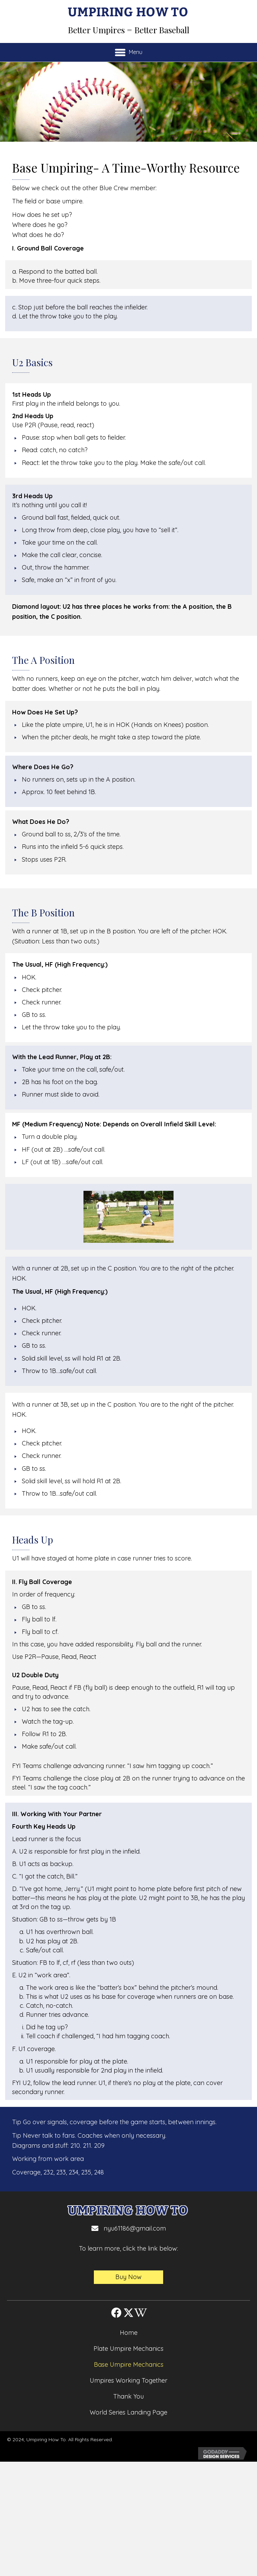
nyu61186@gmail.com (135, 2228)
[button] (128, 2277)
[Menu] (128, 52)
